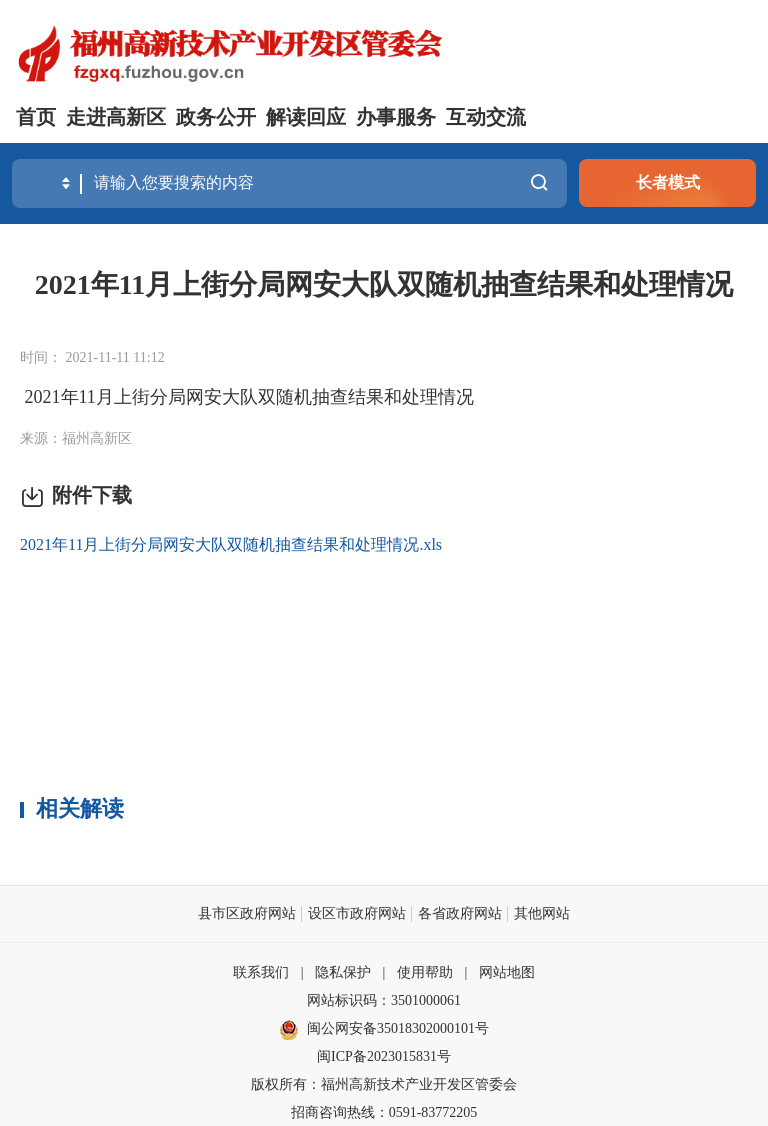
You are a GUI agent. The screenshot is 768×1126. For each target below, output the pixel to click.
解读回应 (306, 117)
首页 (36, 117)
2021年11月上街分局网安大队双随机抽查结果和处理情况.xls (231, 543)
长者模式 (668, 182)
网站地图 (507, 971)
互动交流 (486, 117)
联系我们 (261, 971)
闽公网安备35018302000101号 (398, 1027)
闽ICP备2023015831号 (384, 1055)
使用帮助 (425, 971)
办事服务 (396, 117)
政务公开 (216, 117)
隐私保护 (343, 971)
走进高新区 (116, 117)
